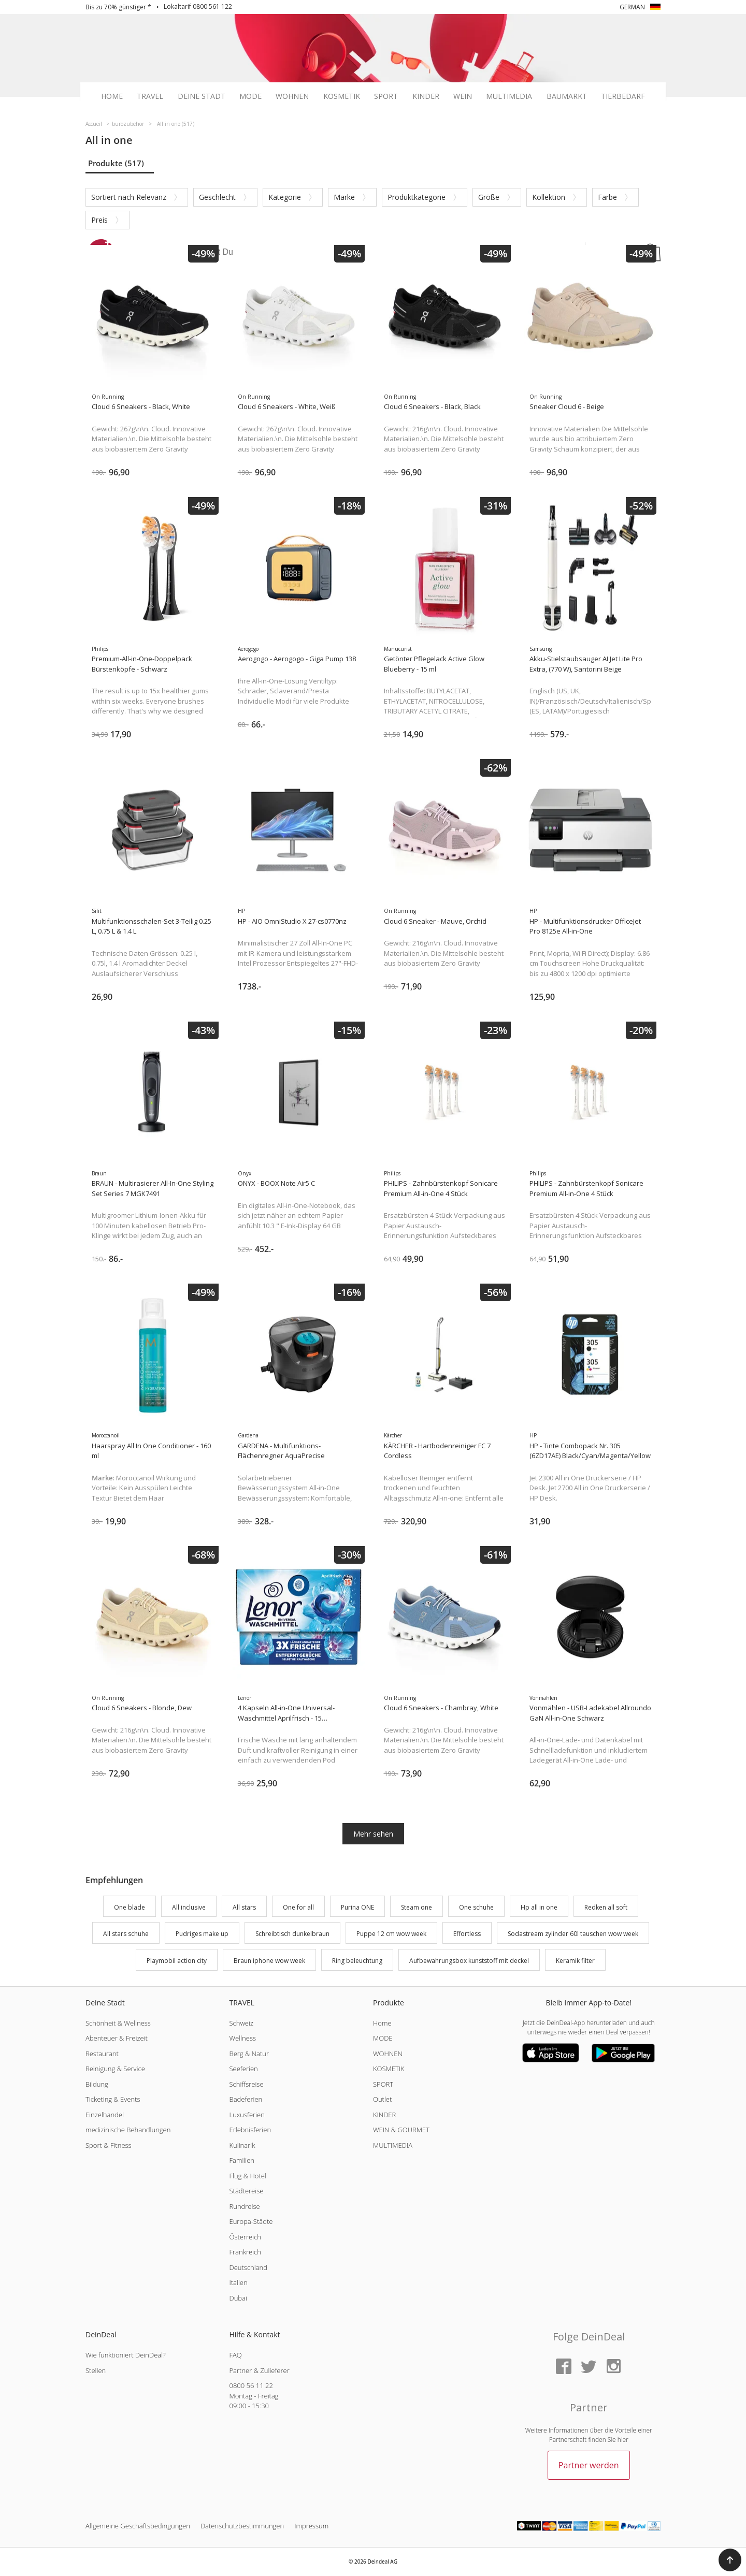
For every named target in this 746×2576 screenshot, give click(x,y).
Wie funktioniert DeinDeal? (125, 2355)
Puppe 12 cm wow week (391, 1934)
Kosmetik (341, 96)
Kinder (425, 96)
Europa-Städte (250, 2221)
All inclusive (189, 1907)
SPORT (383, 2084)
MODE (383, 2038)
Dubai (238, 2298)
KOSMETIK (389, 2068)
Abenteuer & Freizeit (116, 2038)
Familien (241, 2160)
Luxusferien (246, 2114)
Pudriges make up (202, 1934)
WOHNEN (388, 2053)
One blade (129, 1907)
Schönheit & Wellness (118, 2023)
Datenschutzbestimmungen (242, 2525)
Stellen (95, 2370)
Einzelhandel (104, 2114)
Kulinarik (242, 2145)
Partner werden (588, 2465)
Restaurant (102, 2053)
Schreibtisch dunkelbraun (292, 1934)
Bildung (96, 2084)
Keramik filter (575, 1960)
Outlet (382, 2099)
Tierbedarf (623, 96)
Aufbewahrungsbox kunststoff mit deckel (469, 1960)
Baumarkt (567, 96)
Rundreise (244, 2206)
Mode (250, 96)
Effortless (467, 1934)
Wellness (242, 2038)
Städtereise (246, 2190)
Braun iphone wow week (269, 1960)
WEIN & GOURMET (401, 2129)
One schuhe (476, 1907)
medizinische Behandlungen (127, 2129)
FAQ (235, 2355)
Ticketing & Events (112, 2099)
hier (623, 2439)
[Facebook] (563, 2367)
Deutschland (248, 2267)
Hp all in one (539, 1907)
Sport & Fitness (108, 2145)
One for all (298, 1907)
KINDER (384, 2114)
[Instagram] (613, 2367)
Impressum (311, 2525)
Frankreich (245, 2252)
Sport (386, 96)
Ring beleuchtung (357, 1960)
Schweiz (241, 2023)
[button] (730, 2560)
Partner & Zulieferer (259, 2370)
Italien (238, 2282)
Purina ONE (357, 1907)
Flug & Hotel (247, 2175)
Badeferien (245, 2099)
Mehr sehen (373, 1834)
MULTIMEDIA (392, 2145)
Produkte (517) (116, 163)
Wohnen (292, 96)
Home (112, 96)
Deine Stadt (201, 96)
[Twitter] (588, 2367)
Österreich (245, 2237)
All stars (244, 1907)
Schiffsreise (246, 2084)
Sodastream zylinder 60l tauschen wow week (573, 1934)
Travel (150, 96)
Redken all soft (605, 1907)
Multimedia (509, 96)
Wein (462, 96)
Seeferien (243, 2068)
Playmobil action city (177, 1960)
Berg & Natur (248, 2053)
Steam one (416, 1907)
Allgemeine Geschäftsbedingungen (137, 2525)
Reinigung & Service (115, 2068)
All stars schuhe (126, 1934)
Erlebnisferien (250, 2129)
